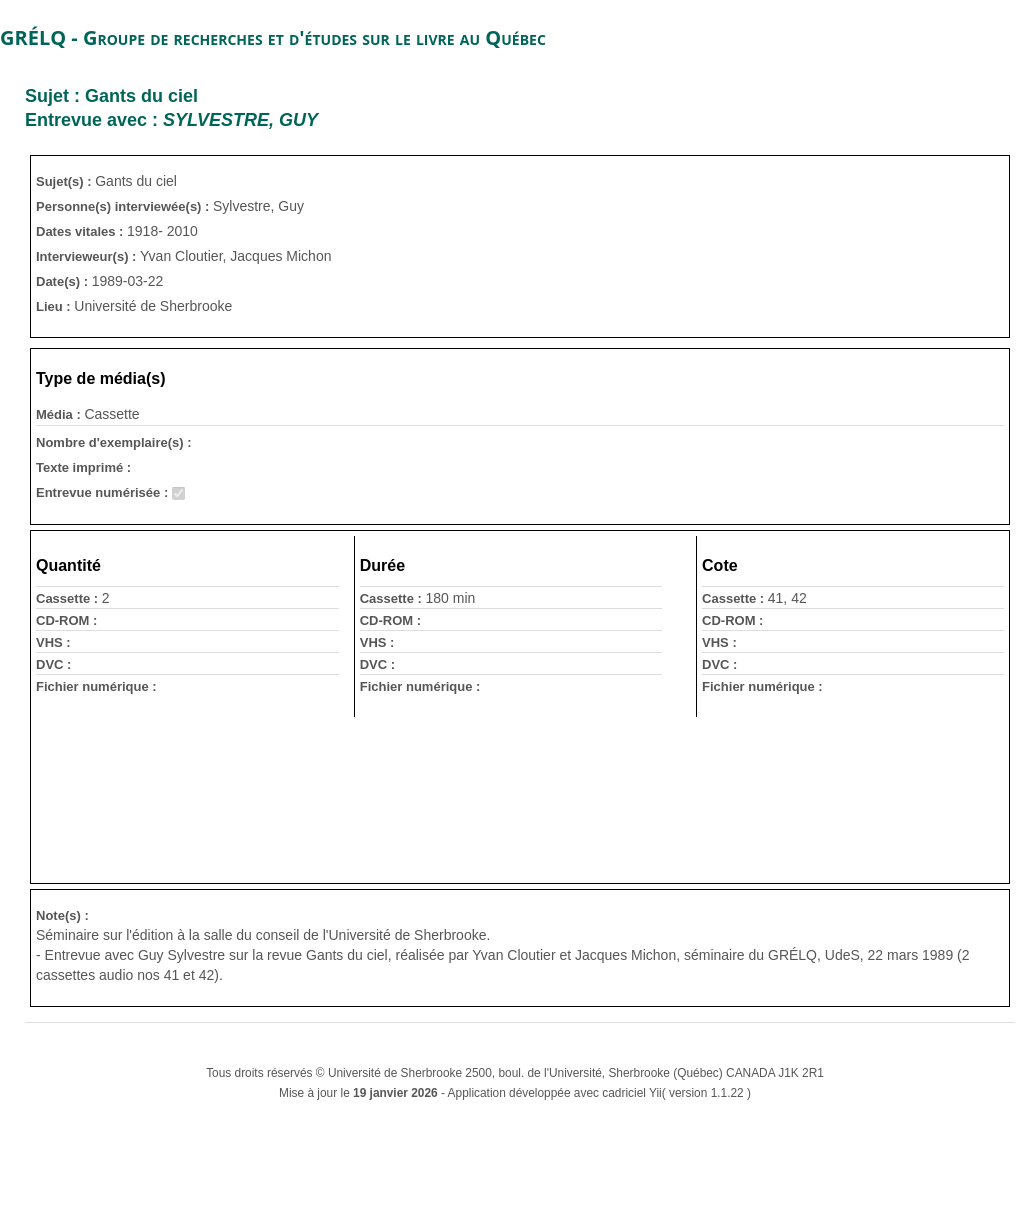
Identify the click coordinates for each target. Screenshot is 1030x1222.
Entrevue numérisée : (104, 492)
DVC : (53, 664)
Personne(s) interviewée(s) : (124, 206)
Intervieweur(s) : (88, 256)
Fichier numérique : (96, 686)
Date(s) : (64, 281)
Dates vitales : (81, 231)
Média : (60, 414)
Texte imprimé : (83, 467)
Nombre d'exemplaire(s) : (114, 442)
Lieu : (55, 306)
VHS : (53, 642)
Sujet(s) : (65, 181)
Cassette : (69, 598)
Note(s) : (62, 915)
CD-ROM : (66, 620)
